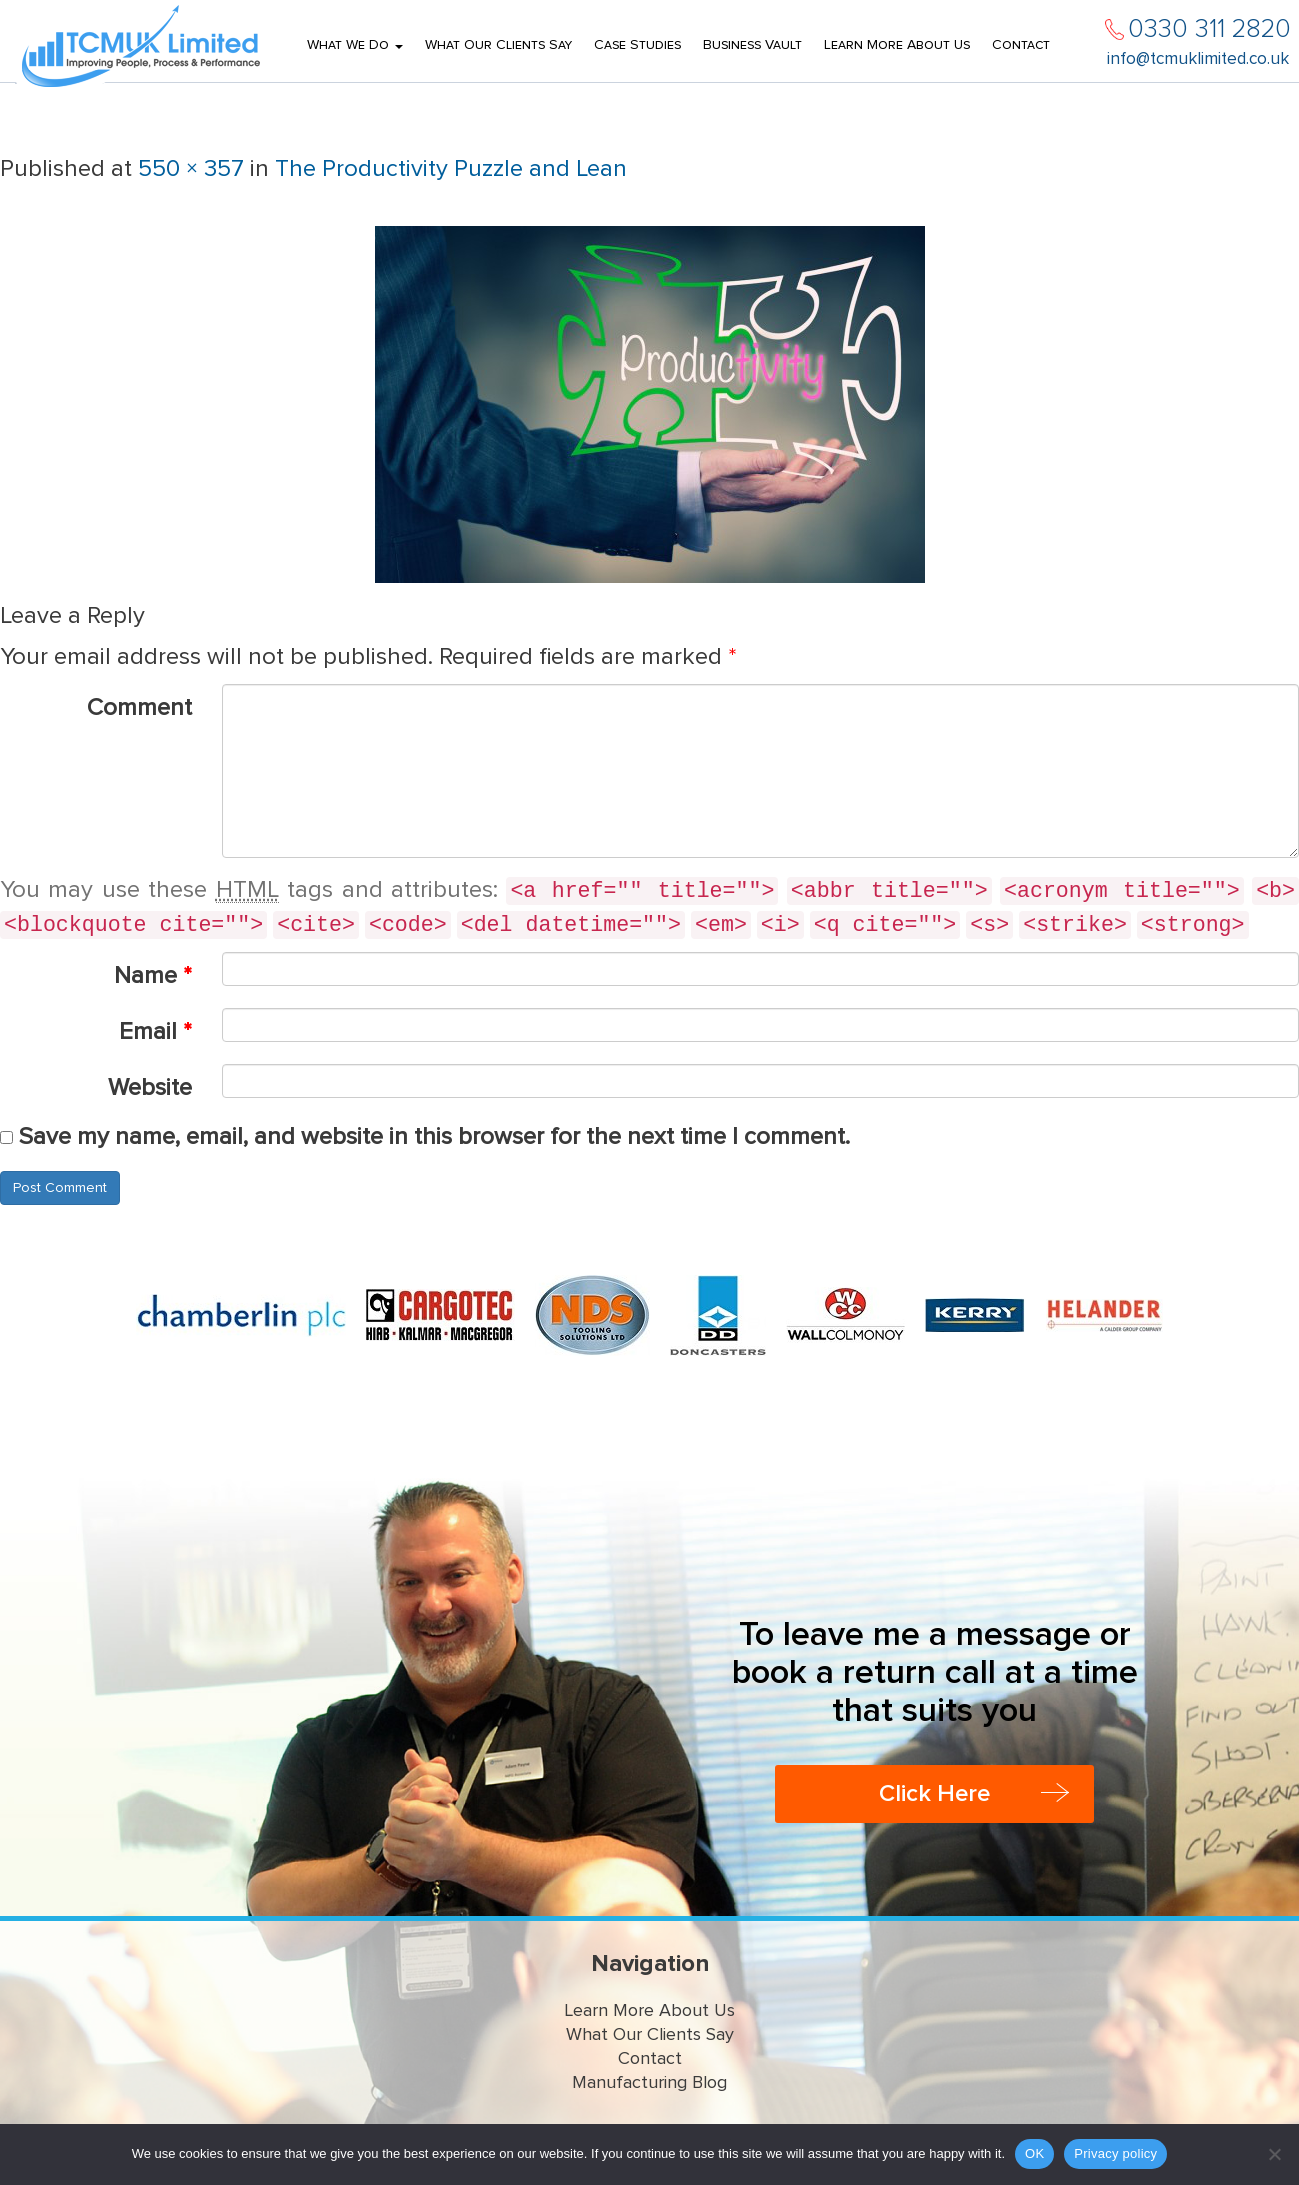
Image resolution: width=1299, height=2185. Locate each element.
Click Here (934, 1794)
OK (1034, 2153)
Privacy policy (1115, 2153)
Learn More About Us (897, 45)
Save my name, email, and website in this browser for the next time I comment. (434, 1137)
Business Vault (752, 45)
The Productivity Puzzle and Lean (451, 169)
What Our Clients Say (498, 45)
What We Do (355, 45)
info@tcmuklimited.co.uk (1198, 59)
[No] (1274, 2154)
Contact (1021, 45)
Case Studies (637, 45)
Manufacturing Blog (649, 2083)
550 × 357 (191, 169)
